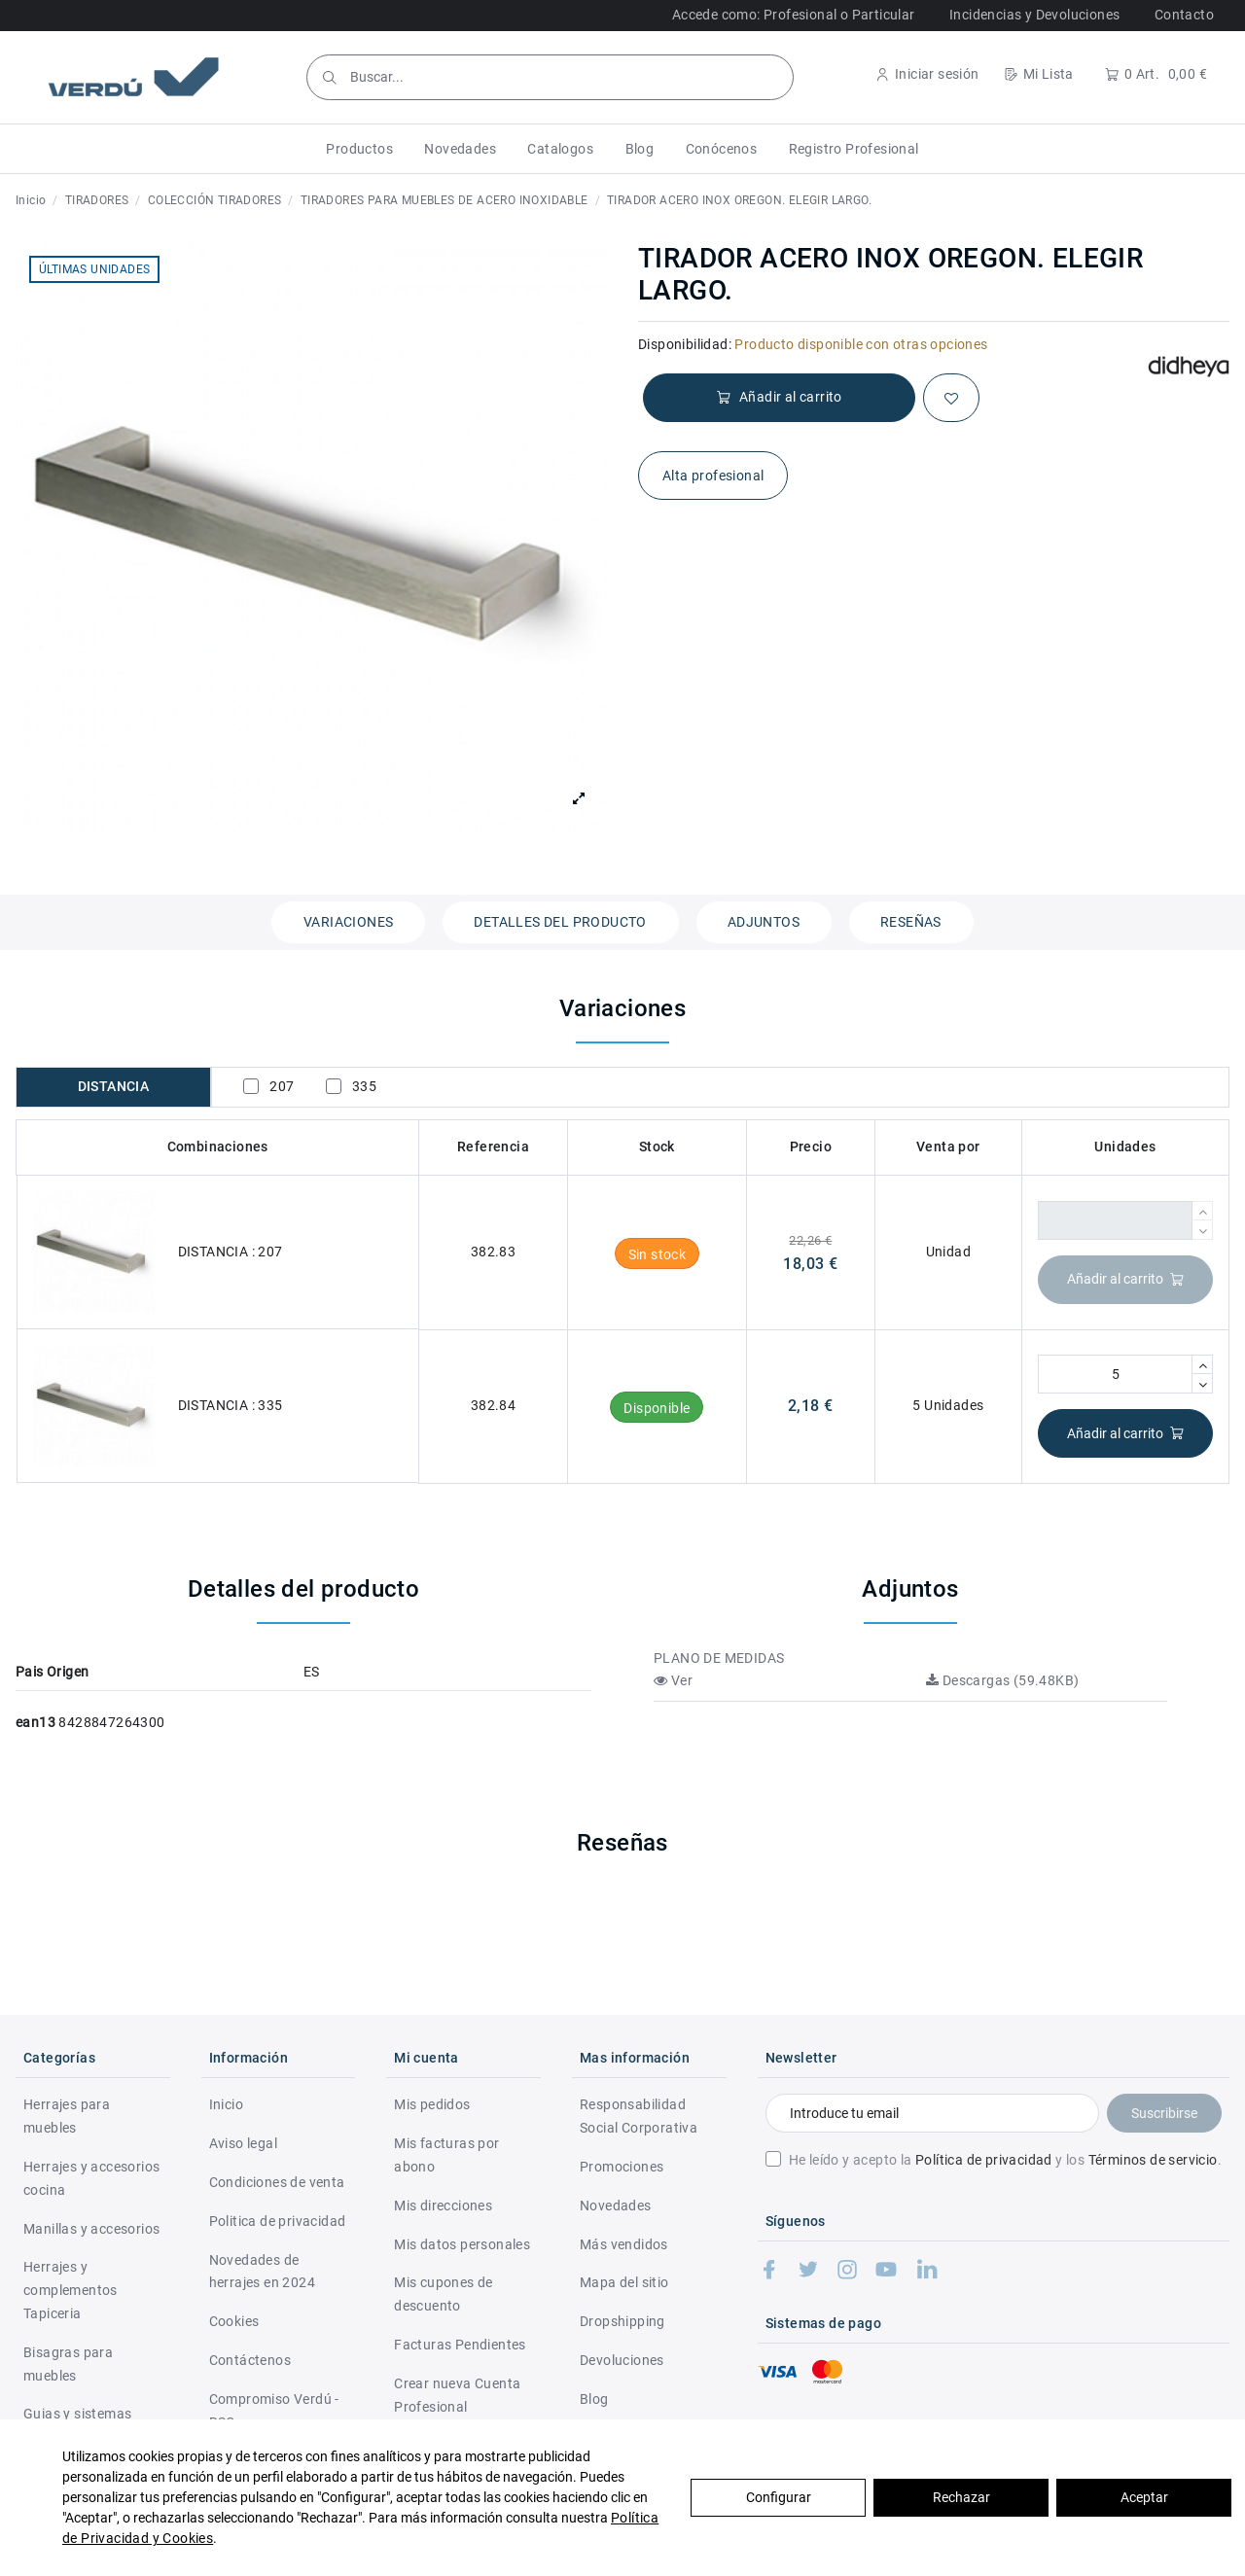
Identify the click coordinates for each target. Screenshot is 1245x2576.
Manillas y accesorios (91, 2229)
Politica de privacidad (277, 2221)
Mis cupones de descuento (443, 2294)
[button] (359, 148)
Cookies (234, 2321)
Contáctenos (250, 2360)
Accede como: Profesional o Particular (793, 14)
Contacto (1184, 14)
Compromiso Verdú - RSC (274, 2410)
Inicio (226, 2104)
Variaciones (348, 922)
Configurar (778, 2497)
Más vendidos (624, 2244)
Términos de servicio (1153, 2160)
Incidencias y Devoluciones (1034, 14)
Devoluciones (622, 2360)
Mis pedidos (432, 2104)
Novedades (616, 2205)
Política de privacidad (983, 2160)
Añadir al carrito (1126, 1279)
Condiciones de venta (277, 2182)
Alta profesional (713, 475)
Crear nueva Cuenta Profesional (457, 2395)
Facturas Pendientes (460, 2344)
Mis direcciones (443, 2205)
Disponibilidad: (684, 344)
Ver (673, 1680)
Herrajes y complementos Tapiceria (70, 2290)
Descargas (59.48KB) (1002, 1680)
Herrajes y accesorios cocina (91, 2178)
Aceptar (1144, 2497)
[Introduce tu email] (932, 2113)
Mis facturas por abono (446, 2154)
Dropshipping (622, 2321)
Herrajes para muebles (66, 2116)
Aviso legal (243, 2143)
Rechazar (961, 2497)
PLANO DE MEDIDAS (719, 1658)
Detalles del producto (560, 922)
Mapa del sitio (624, 2282)
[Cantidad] (1115, 1220)
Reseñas (911, 922)
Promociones (621, 2166)
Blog (594, 2399)
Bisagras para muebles (68, 2364)
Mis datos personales (462, 2244)
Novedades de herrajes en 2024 (262, 2271)
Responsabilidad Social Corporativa (638, 2116)
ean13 (35, 1722)
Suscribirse (1164, 2113)
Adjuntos (764, 922)
